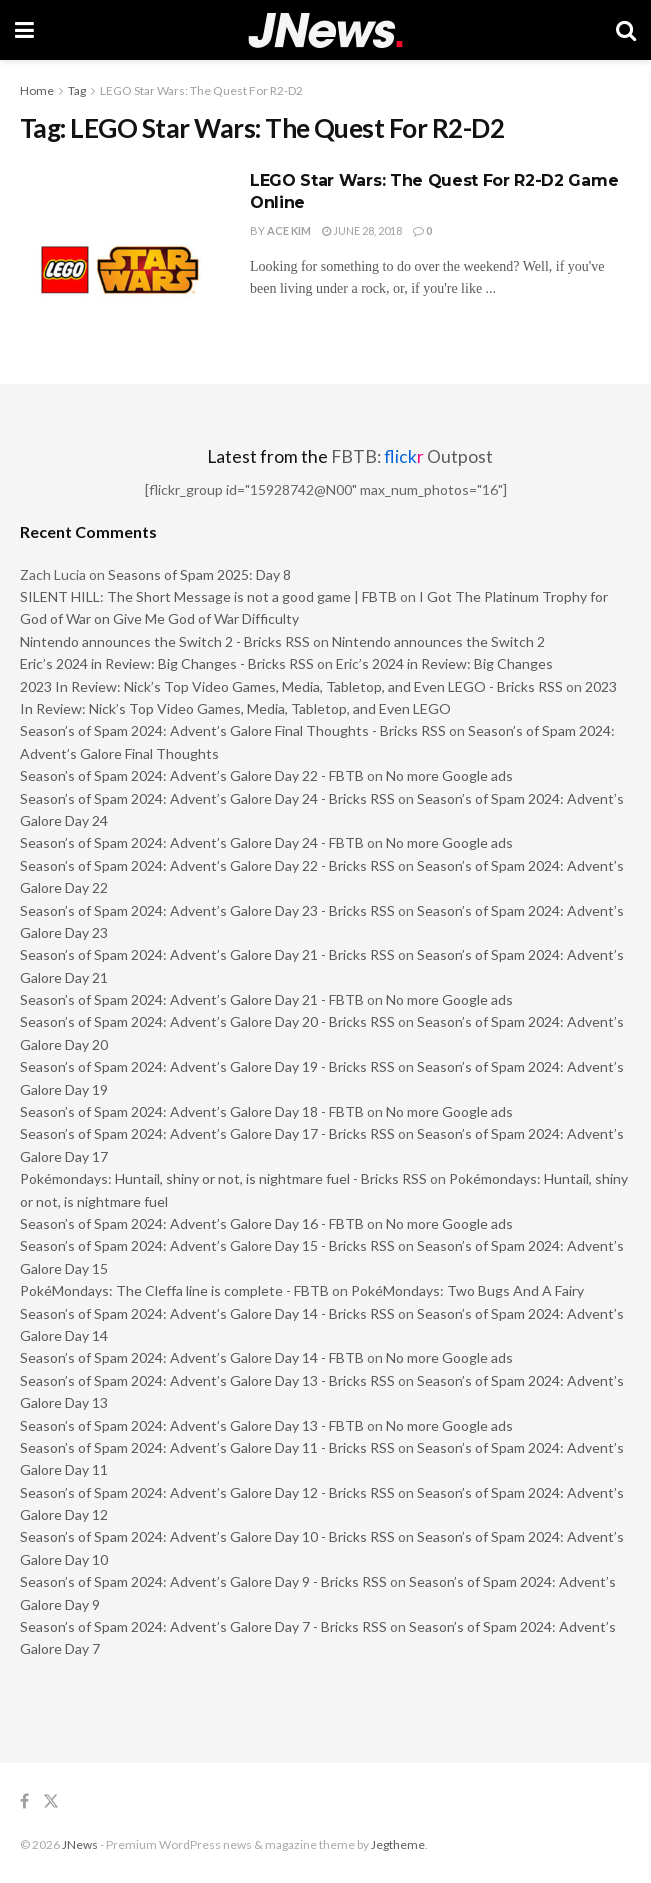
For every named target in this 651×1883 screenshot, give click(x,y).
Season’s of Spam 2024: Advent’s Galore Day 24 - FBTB (192, 842)
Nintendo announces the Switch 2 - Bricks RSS (165, 641)
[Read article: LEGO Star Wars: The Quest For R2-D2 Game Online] (120, 241)
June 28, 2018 (362, 230)
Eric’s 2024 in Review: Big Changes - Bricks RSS (167, 663)
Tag (77, 90)
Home (37, 90)
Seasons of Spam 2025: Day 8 (199, 574)
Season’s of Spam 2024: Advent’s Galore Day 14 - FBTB (192, 1357)
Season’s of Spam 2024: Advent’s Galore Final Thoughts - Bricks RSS (233, 730)
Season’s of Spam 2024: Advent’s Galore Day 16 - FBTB (192, 1223)
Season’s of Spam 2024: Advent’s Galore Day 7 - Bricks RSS (203, 1626)
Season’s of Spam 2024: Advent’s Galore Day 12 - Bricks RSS (207, 1492)
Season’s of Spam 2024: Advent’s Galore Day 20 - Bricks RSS (207, 1021)
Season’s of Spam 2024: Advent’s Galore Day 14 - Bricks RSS (207, 1313)
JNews (80, 1844)
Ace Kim (289, 230)
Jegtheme (398, 1844)
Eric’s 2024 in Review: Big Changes (444, 663)
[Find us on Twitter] (51, 1801)
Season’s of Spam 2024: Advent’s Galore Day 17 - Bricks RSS (207, 1133)
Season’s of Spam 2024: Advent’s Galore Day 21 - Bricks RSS (207, 954)
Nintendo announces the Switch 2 (438, 641)
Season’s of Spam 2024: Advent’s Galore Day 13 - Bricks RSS (207, 1380)
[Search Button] (626, 30)
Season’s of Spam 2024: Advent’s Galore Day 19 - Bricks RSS (207, 1066)
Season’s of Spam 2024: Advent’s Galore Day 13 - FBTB (192, 1425)
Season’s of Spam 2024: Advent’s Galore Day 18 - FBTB (192, 1111)
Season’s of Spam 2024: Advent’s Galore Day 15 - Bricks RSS (207, 1245)
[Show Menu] (24, 30)
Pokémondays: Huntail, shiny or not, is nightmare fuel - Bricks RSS (223, 1178)
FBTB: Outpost (412, 456)
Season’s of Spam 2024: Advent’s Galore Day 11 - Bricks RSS (207, 1447)
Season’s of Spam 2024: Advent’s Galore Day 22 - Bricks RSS (207, 865)
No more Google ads (449, 775)
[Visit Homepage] (325, 30)
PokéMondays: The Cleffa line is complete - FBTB (174, 1290)
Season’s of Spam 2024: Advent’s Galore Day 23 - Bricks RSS (207, 910)
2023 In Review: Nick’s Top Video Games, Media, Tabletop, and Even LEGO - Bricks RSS (291, 686)
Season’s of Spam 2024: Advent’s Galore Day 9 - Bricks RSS (203, 1581)
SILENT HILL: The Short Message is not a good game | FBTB (208, 596)
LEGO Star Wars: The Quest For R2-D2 (201, 90)
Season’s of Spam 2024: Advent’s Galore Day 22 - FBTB (192, 775)
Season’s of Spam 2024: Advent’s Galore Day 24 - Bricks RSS (207, 798)
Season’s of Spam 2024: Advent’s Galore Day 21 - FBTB (192, 999)
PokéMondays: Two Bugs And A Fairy (467, 1290)
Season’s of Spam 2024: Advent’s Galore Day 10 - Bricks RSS (207, 1536)
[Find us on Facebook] (24, 1801)
